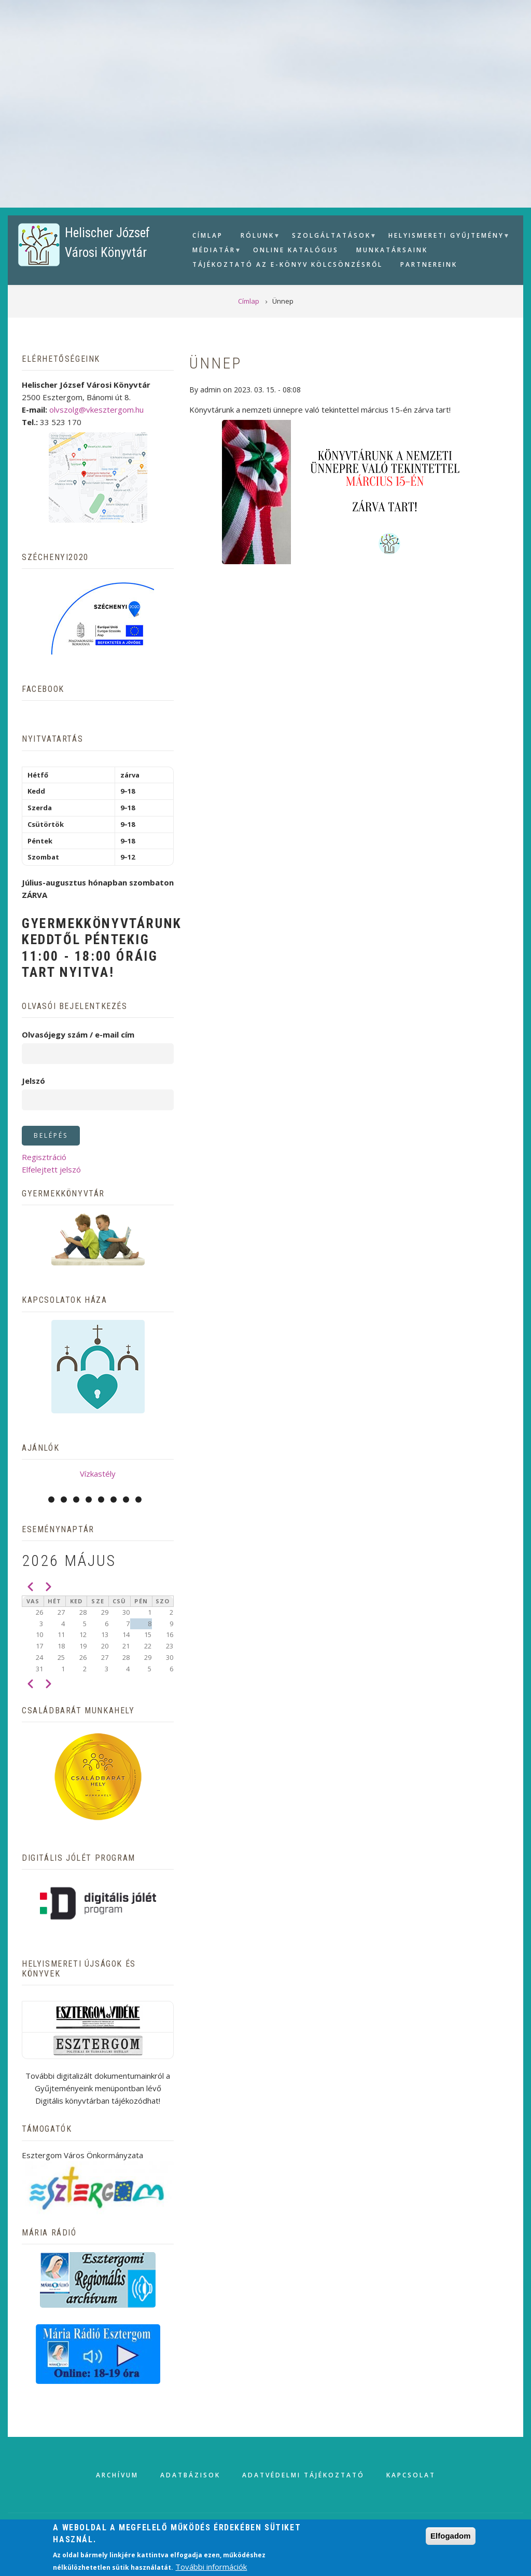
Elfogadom (450, 2535)
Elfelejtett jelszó (51, 1169)
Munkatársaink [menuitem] (392, 250)
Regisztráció (44, 1157)
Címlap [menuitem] (207, 235)
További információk (211, 2566)
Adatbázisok (190, 2475)
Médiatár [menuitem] (213, 251)
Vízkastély (98, 1473)
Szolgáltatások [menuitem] (330, 237)
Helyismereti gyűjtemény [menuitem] (445, 237)
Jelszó (33, 1080)
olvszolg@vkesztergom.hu (96, 409)
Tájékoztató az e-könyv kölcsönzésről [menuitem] (287, 264)
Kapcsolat (411, 2475)
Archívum (117, 2475)
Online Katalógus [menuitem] (296, 250)
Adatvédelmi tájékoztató (303, 2475)
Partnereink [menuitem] (428, 264)
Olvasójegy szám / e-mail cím (78, 1034)
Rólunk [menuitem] (256, 237)
